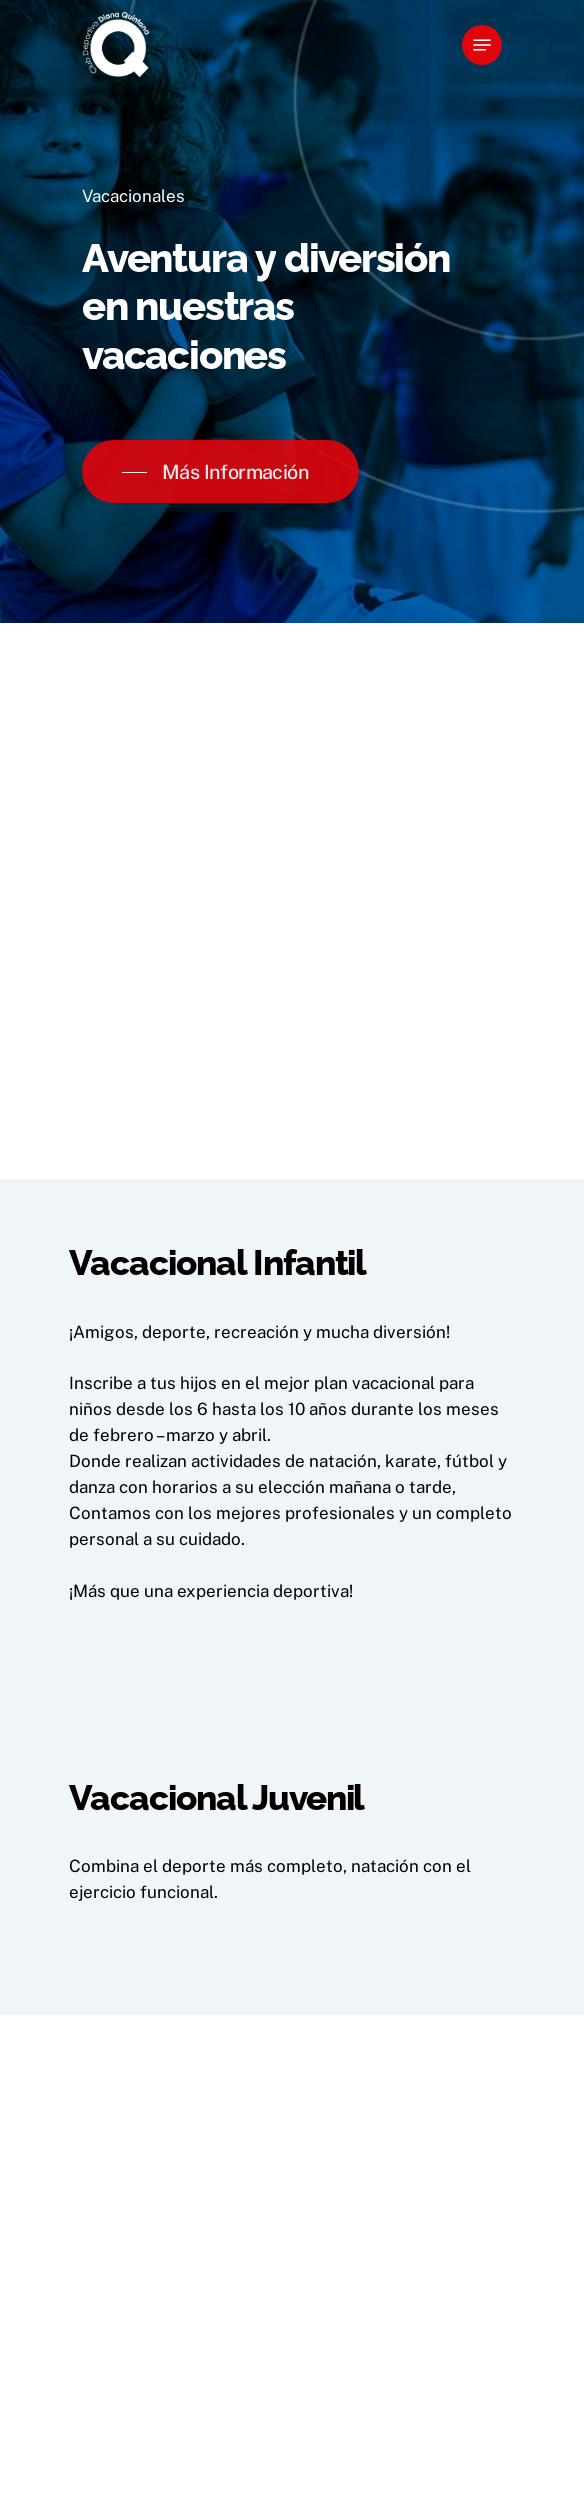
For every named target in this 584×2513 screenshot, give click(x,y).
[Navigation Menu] (482, 45)
